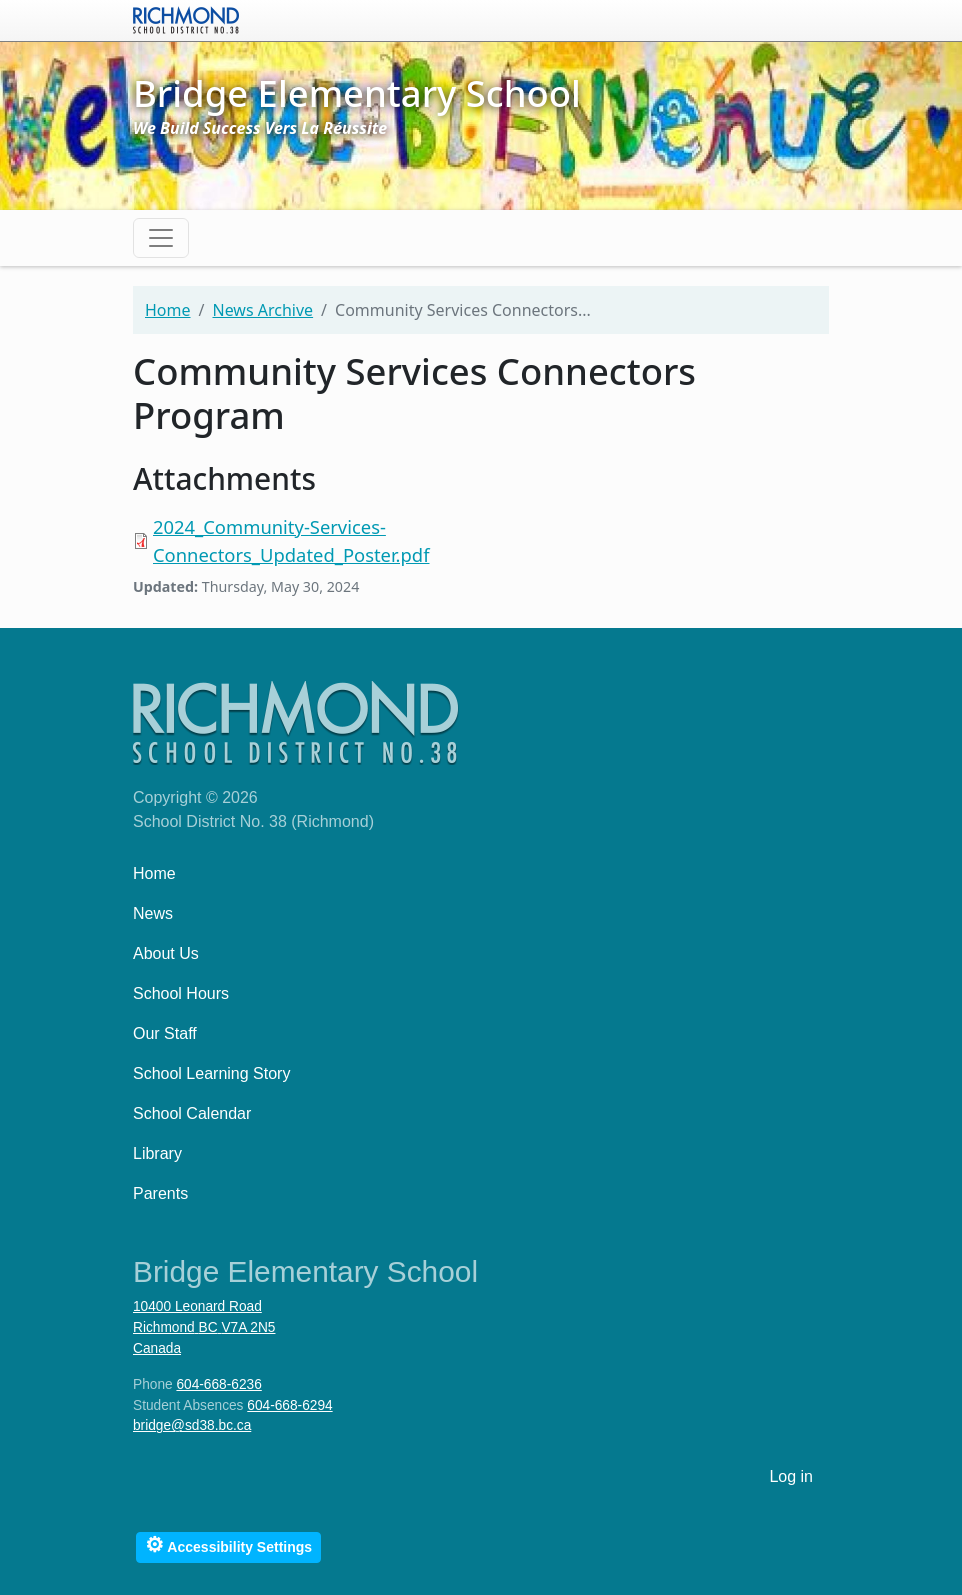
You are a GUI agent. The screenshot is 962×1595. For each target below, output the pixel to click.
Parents (160, 1193)
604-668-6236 (218, 1384)
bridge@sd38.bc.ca (192, 1425)
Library (157, 1153)
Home (168, 310)
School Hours (181, 993)
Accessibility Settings (228, 1544)
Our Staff (165, 1033)
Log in (791, 1476)
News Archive (262, 310)
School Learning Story (211, 1073)
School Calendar (192, 1113)
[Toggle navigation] (161, 238)
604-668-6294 (289, 1405)
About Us (166, 953)
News (153, 913)
